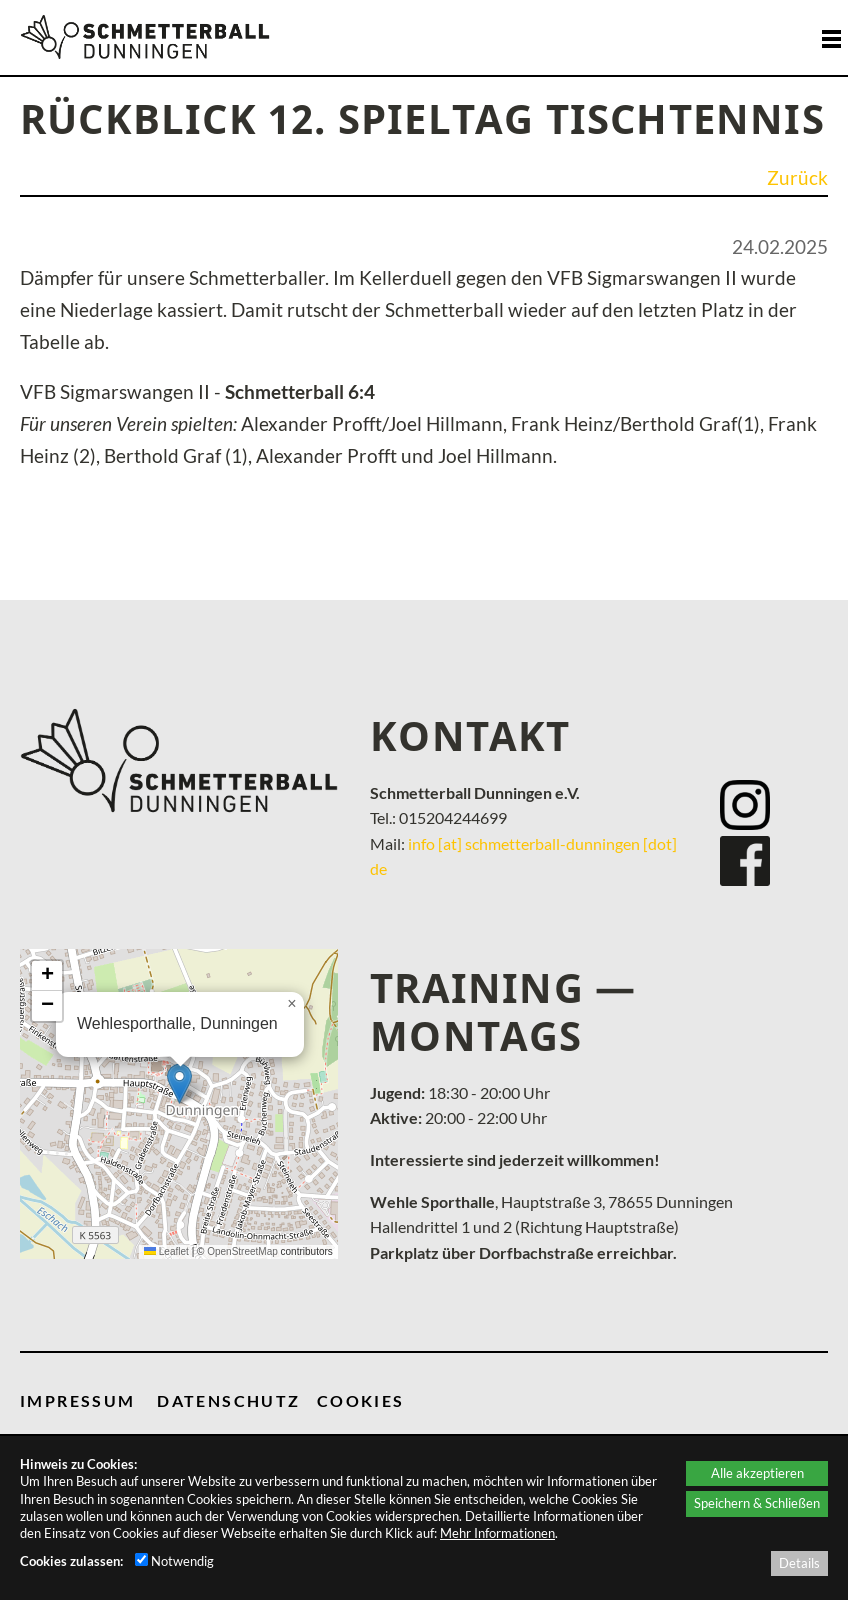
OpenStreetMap (242, 1251)
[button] (179, 1083)
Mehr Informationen (497, 1533)
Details (799, 1563)
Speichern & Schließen (757, 1503)
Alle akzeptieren (757, 1473)
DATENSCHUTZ (228, 1400)
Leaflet (166, 1251)
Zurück (797, 178)
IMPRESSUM (78, 1400)
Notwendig (174, 1561)
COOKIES (361, 1400)
